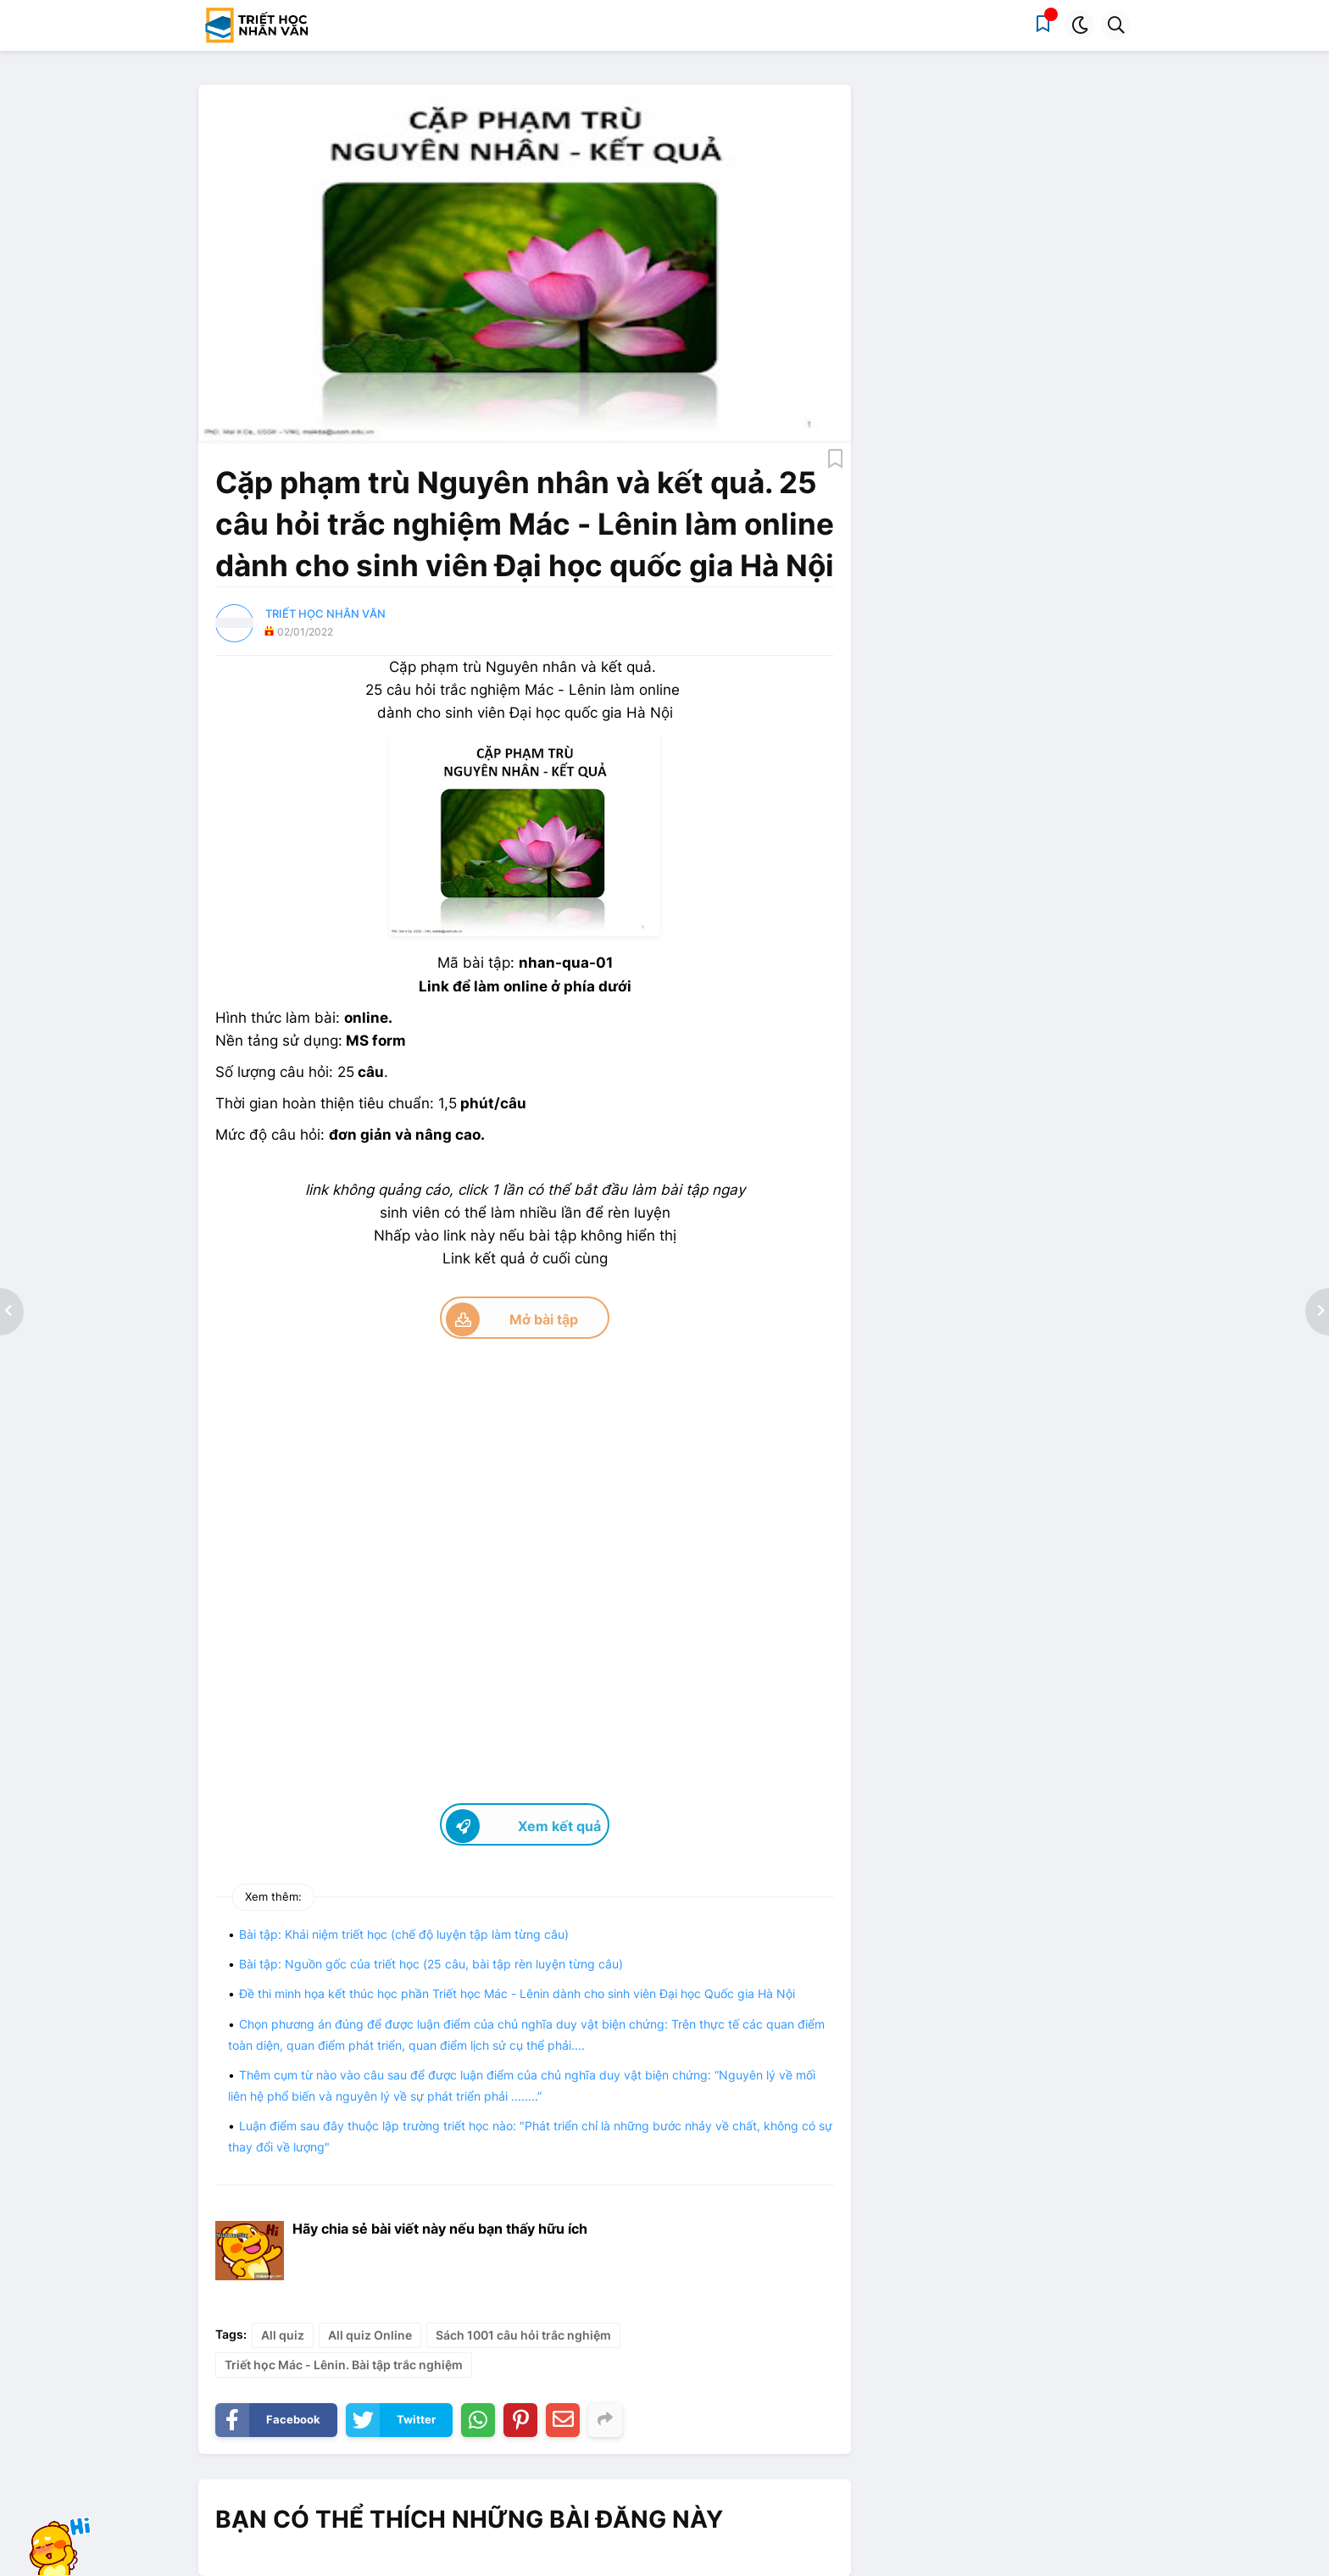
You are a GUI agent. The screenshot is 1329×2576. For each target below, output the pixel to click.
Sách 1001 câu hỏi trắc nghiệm (523, 2335)
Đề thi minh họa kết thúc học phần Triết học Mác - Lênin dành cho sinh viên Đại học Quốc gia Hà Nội (517, 1993)
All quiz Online (370, 2335)
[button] (1079, 25)
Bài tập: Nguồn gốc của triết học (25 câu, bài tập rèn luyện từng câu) (431, 1964)
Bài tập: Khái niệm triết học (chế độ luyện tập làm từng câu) (404, 1934)
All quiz (282, 2335)
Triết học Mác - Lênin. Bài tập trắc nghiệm (344, 2364)
